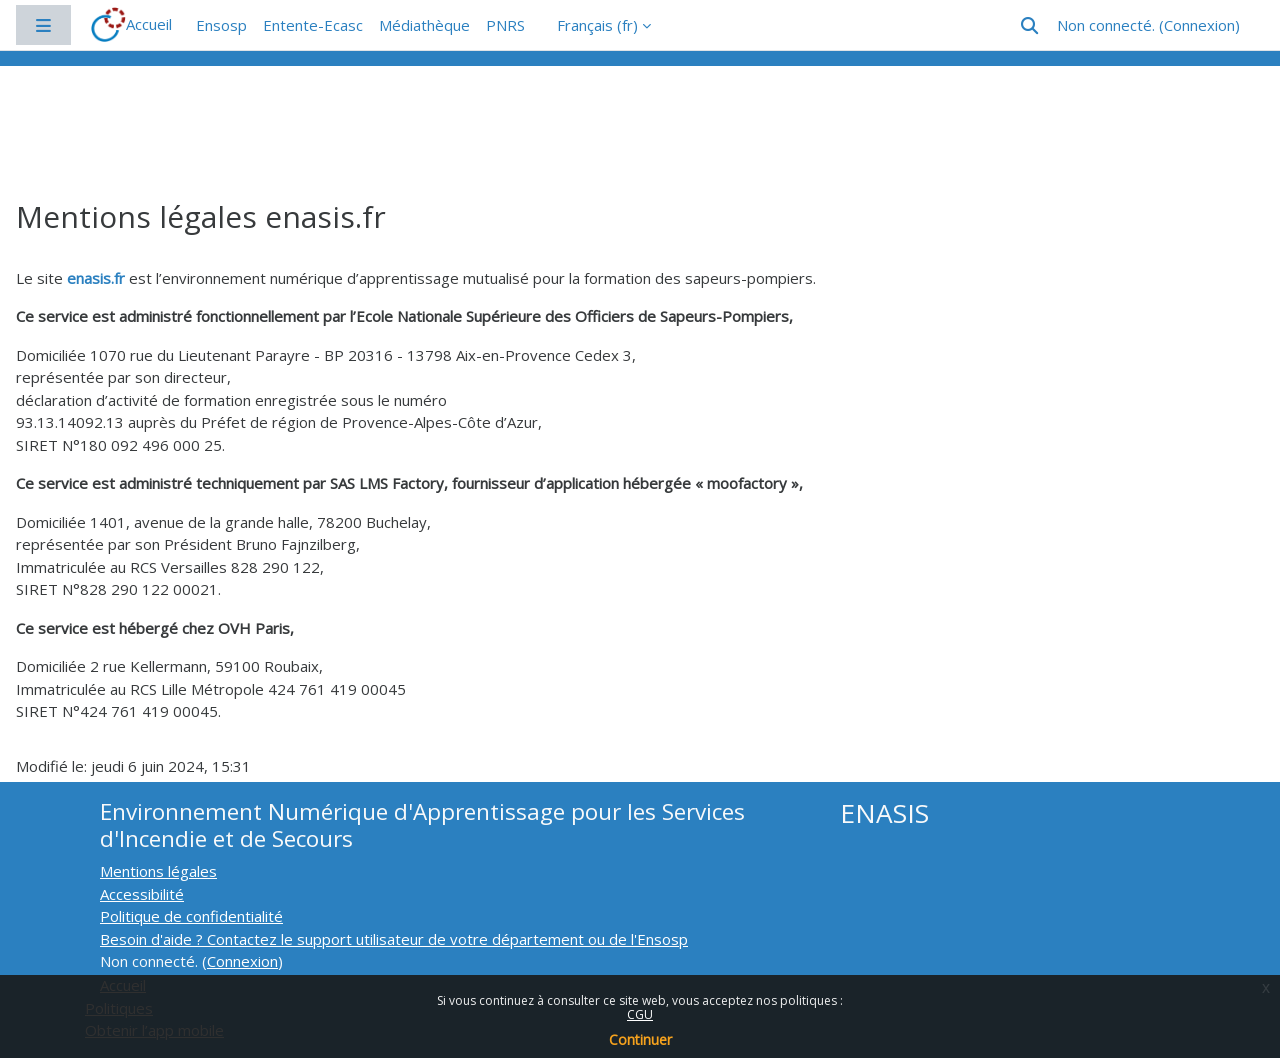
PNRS (505, 25)
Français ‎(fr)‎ (597, 25)
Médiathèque (424, 25)
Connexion (1199, 25)
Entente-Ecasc (313, 25)
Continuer (640, 1039)
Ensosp (221, 25)
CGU (640, 1014)
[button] (1029, 25)
